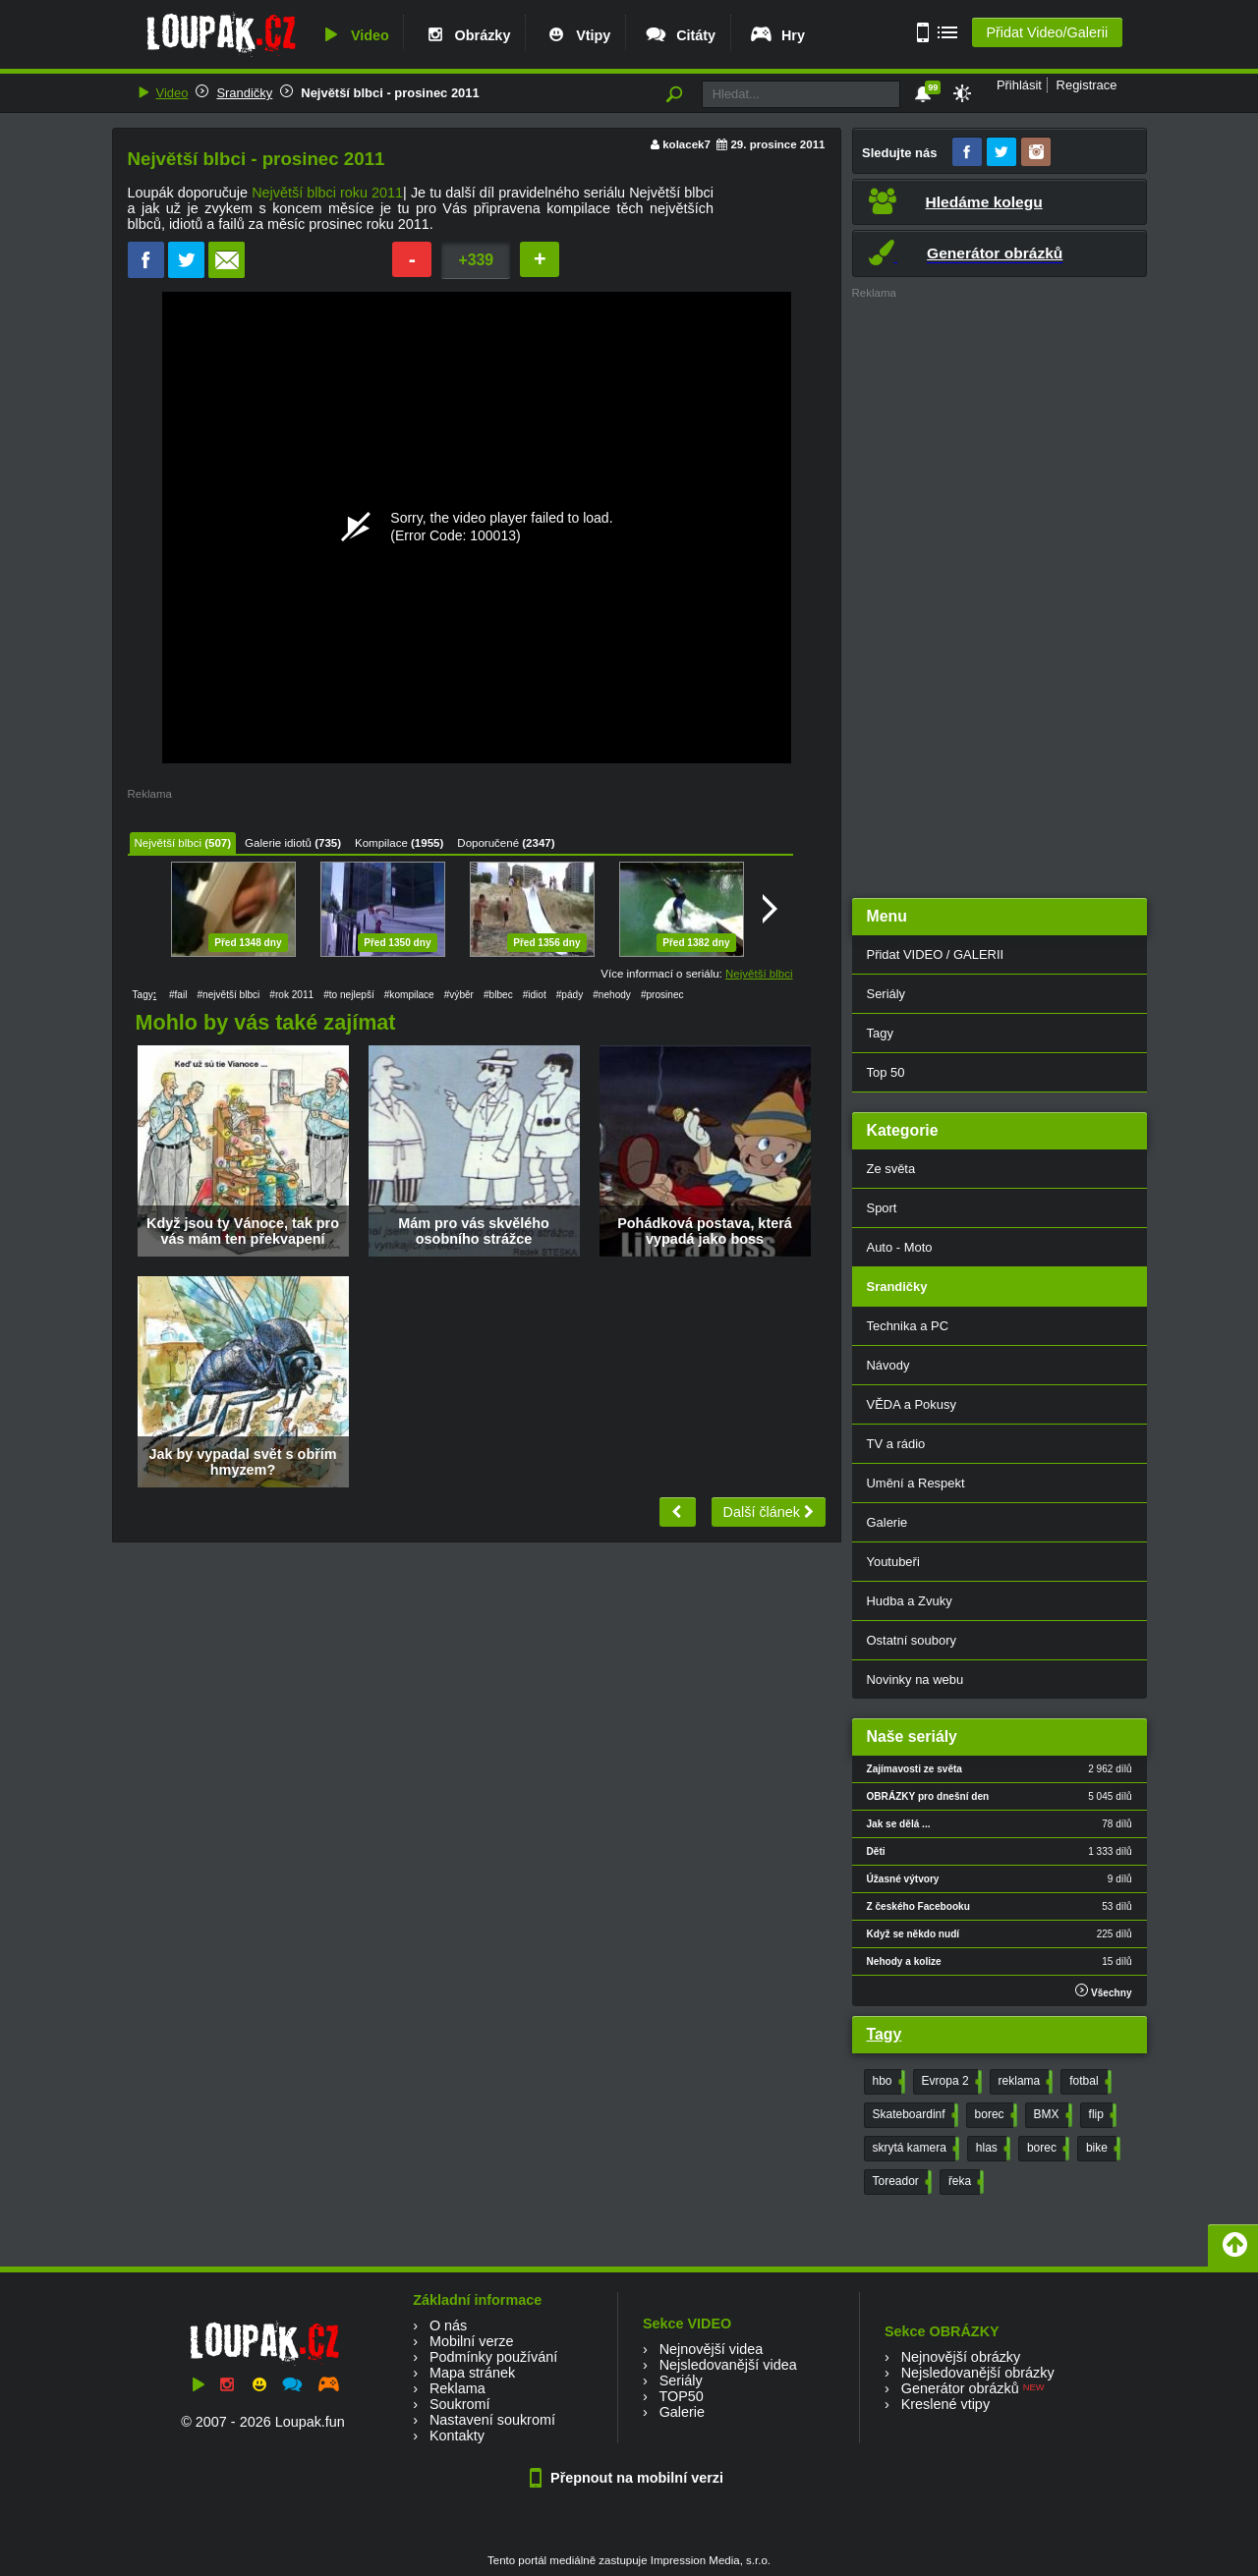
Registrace (1087, 85)
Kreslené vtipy (945, 2404)
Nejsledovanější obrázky (978, 2372)
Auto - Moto (900, 1247)
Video (353, 35)
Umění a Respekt (916, 1483)
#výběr (459, 994)
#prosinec (662, 994)
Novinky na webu (915, 1679)
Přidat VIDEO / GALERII (935, 954)
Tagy (880, 1033)
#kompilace (409, 994)
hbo (887, 2082)
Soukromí (459, 2404)
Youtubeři (893, 1561)
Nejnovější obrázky (961, 2357)
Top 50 (886, 1072)
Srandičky (244, 92)
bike (1101, 2148)
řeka (964, 2182)
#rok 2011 (291, 994)
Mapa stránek (472, 2372)
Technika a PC (908, 1325)
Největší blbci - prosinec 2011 (390, 92)
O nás (448, 2325)
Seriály (886, 993)
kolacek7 (686, 144)
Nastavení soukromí (492, 2420)
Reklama (457, 2388)
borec (994, 2115)
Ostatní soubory (911, 1640)
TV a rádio (896, 1443)
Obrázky (467, 35)
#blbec (498, 994)
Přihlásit (1019, 85)
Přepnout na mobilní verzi (629, 2478)
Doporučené (488, 843)
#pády (569, 994)
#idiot (534, 994)
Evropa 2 (950, 2082)
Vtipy (576, 35)
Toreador (900, 2182)
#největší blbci (228, 994)
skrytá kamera (914, 2148)
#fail (178, 994)
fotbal (1088, 2082)
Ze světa (891, 1168)
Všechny (1103, 1991)
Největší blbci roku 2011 (327, 192)
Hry (777, 35)
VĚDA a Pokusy (911, 1404)
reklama (1024, 2082)
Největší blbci (168, 843)
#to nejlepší (348, 994)
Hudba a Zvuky (909, 1601)
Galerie (887, 1522)
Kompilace (381, 843)
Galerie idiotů (278, 843)
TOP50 (680, 2396)
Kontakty (457, 2435)
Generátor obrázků (960, 2388)
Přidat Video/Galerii (1047, 32)
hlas (991, 2148)
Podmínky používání (493, 2357)
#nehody (612, 994)
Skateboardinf (913, 2115)
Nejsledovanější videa (728, 2365)
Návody (888, 1365)
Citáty (679, 35)
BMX (1051, 2115)
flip (1101, 2115)
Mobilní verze (471, 2341)
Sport (882, 1208)
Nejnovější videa (711, 2349)
